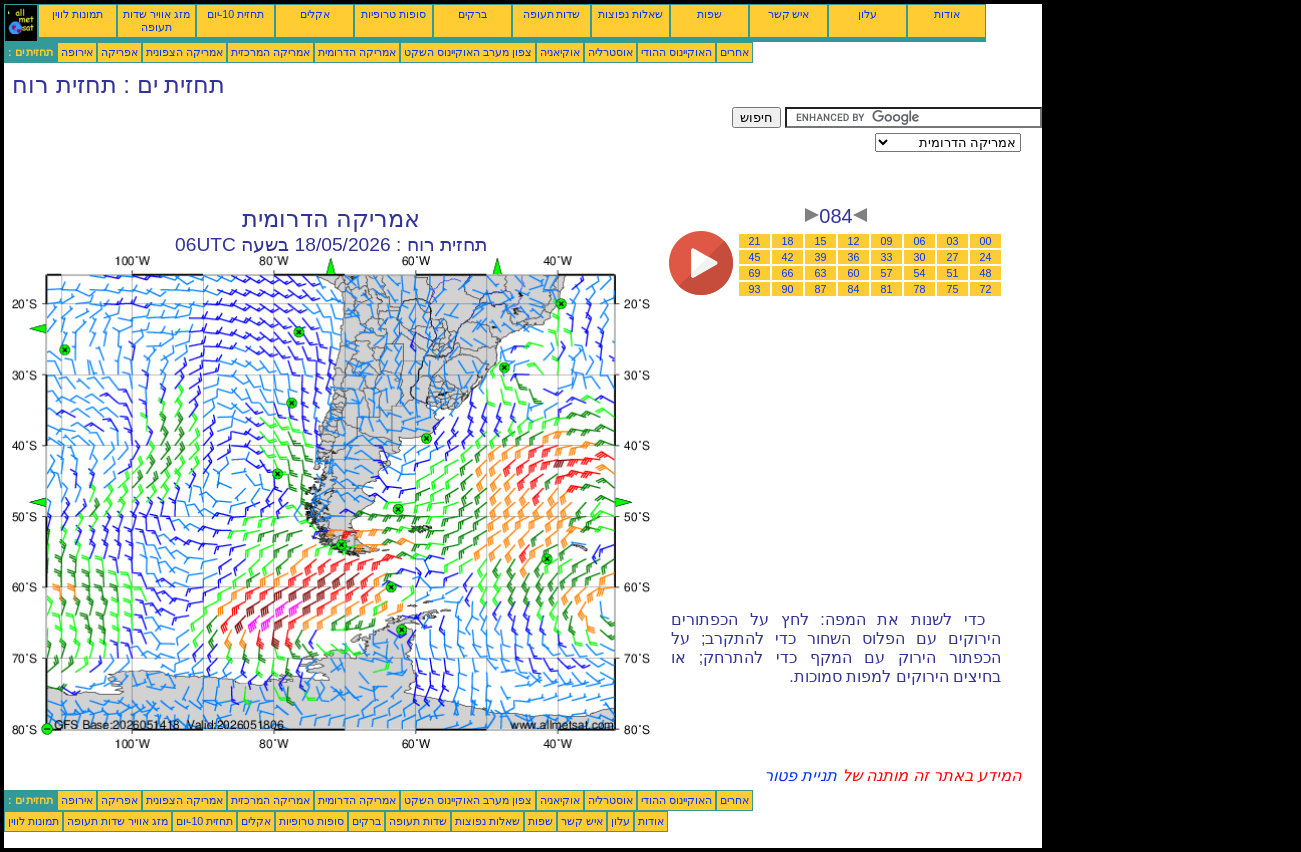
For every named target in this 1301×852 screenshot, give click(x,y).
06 (920, 241)
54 (920, 273)
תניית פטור (800, 775)
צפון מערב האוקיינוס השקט (468, 52)
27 (953, 257)
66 (788, 273)
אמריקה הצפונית (184, 52)
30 (920, 257)
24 (986, 257)
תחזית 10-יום (235, 14)
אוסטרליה (610, 52)
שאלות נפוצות (630, 14)
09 (887, 241)
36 (854, 257)
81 (887, 289)
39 (821, 257)
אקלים (315, 14)
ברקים (472, 14)
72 (986, 289)
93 (755, 289)
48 (986, 273)
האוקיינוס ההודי (676, 52)
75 (953, 289)
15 (821, 241)
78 (920, 289)
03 (953, 241)
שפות (709, 14)
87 (821, 289)
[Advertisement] (368, 152)
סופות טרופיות (393, 14)
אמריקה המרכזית (270, 52)
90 (788, 289)
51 (953, 273)
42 (788, 257)
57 (887, 273)
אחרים (734, 52)
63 (821, 273)
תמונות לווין (77, 14)
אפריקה (119, 52)
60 (854, 273)
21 (755, 241)
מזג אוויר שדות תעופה (156, 20)
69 (755, 273)
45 (755, 257)
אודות (947, 14)
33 (887, 257)
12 (854, 241)
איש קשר (789, 14)
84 (854, 289)
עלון (867, 14)
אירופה (77, 52)
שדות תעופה (552, 14)
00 (986, 241)
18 (788, 241)
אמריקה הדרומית (357, 52)
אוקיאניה (560, 52)
